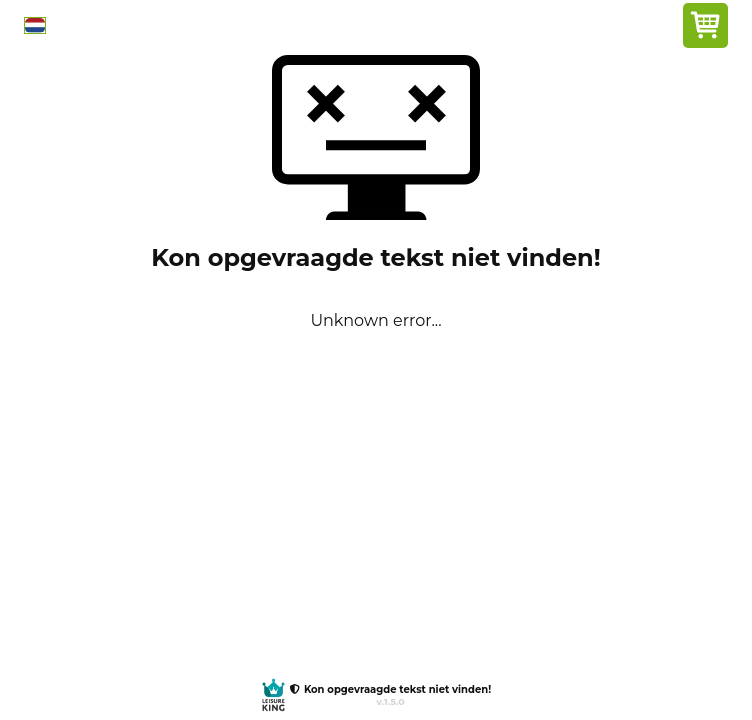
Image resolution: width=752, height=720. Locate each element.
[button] (35, 25)
